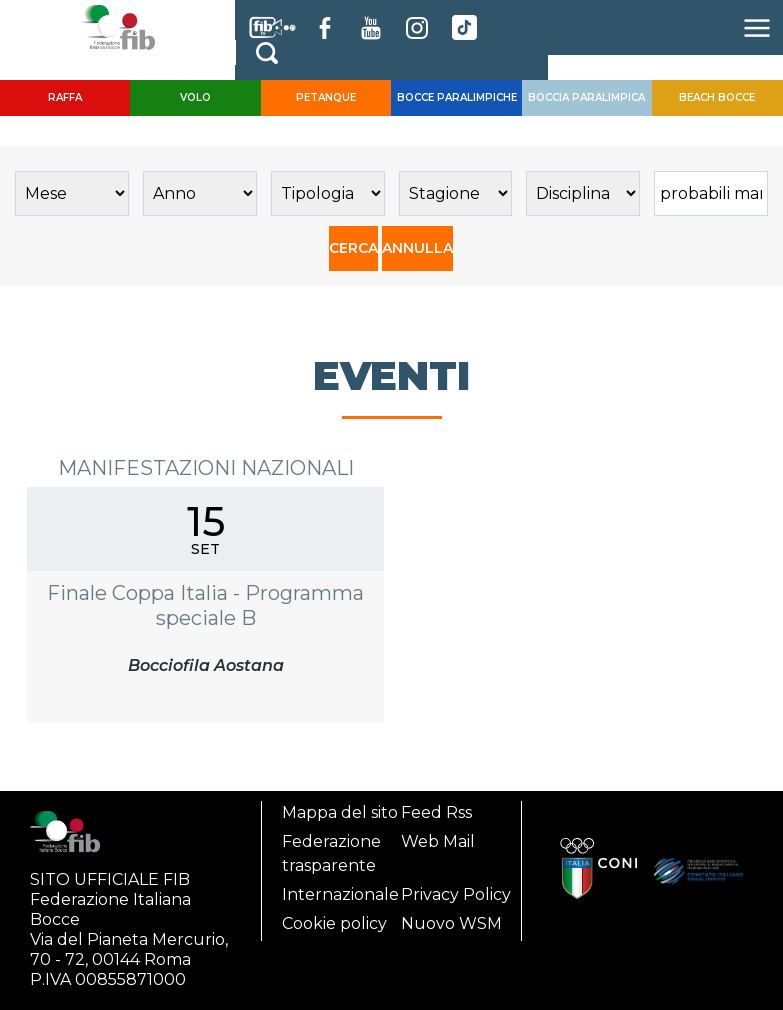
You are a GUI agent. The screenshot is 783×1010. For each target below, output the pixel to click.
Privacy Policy (456, 894)
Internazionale (340, 894)
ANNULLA (417, 248)
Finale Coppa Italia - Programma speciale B (205, 605)
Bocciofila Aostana (206, 665)
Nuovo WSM (451, 923)
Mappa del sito (340, 812)
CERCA (353, 248)
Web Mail (438, 841)
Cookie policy (334, 923)
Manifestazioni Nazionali (206, 468)
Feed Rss (436, 812)
